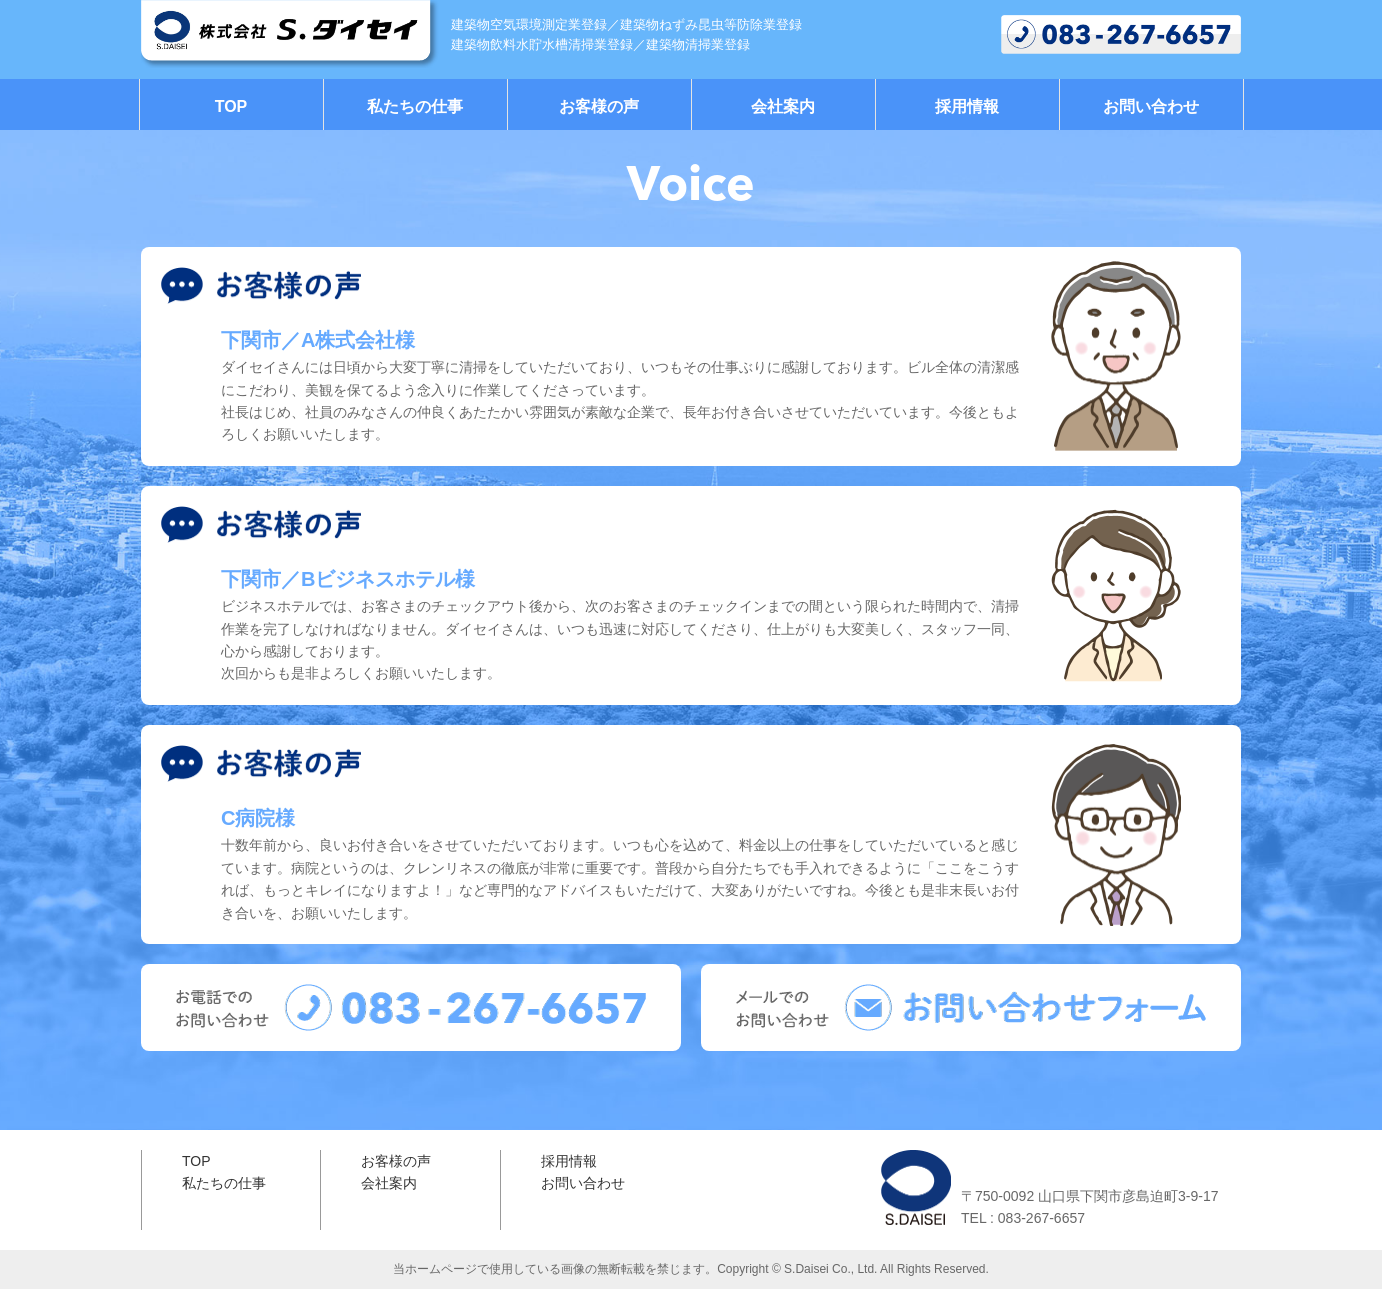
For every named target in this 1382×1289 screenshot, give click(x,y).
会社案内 (783, 106)
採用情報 (967, 106)
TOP (231, 106)
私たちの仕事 (415, 106)
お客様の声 (599, 106)
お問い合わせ (1151, 106)
